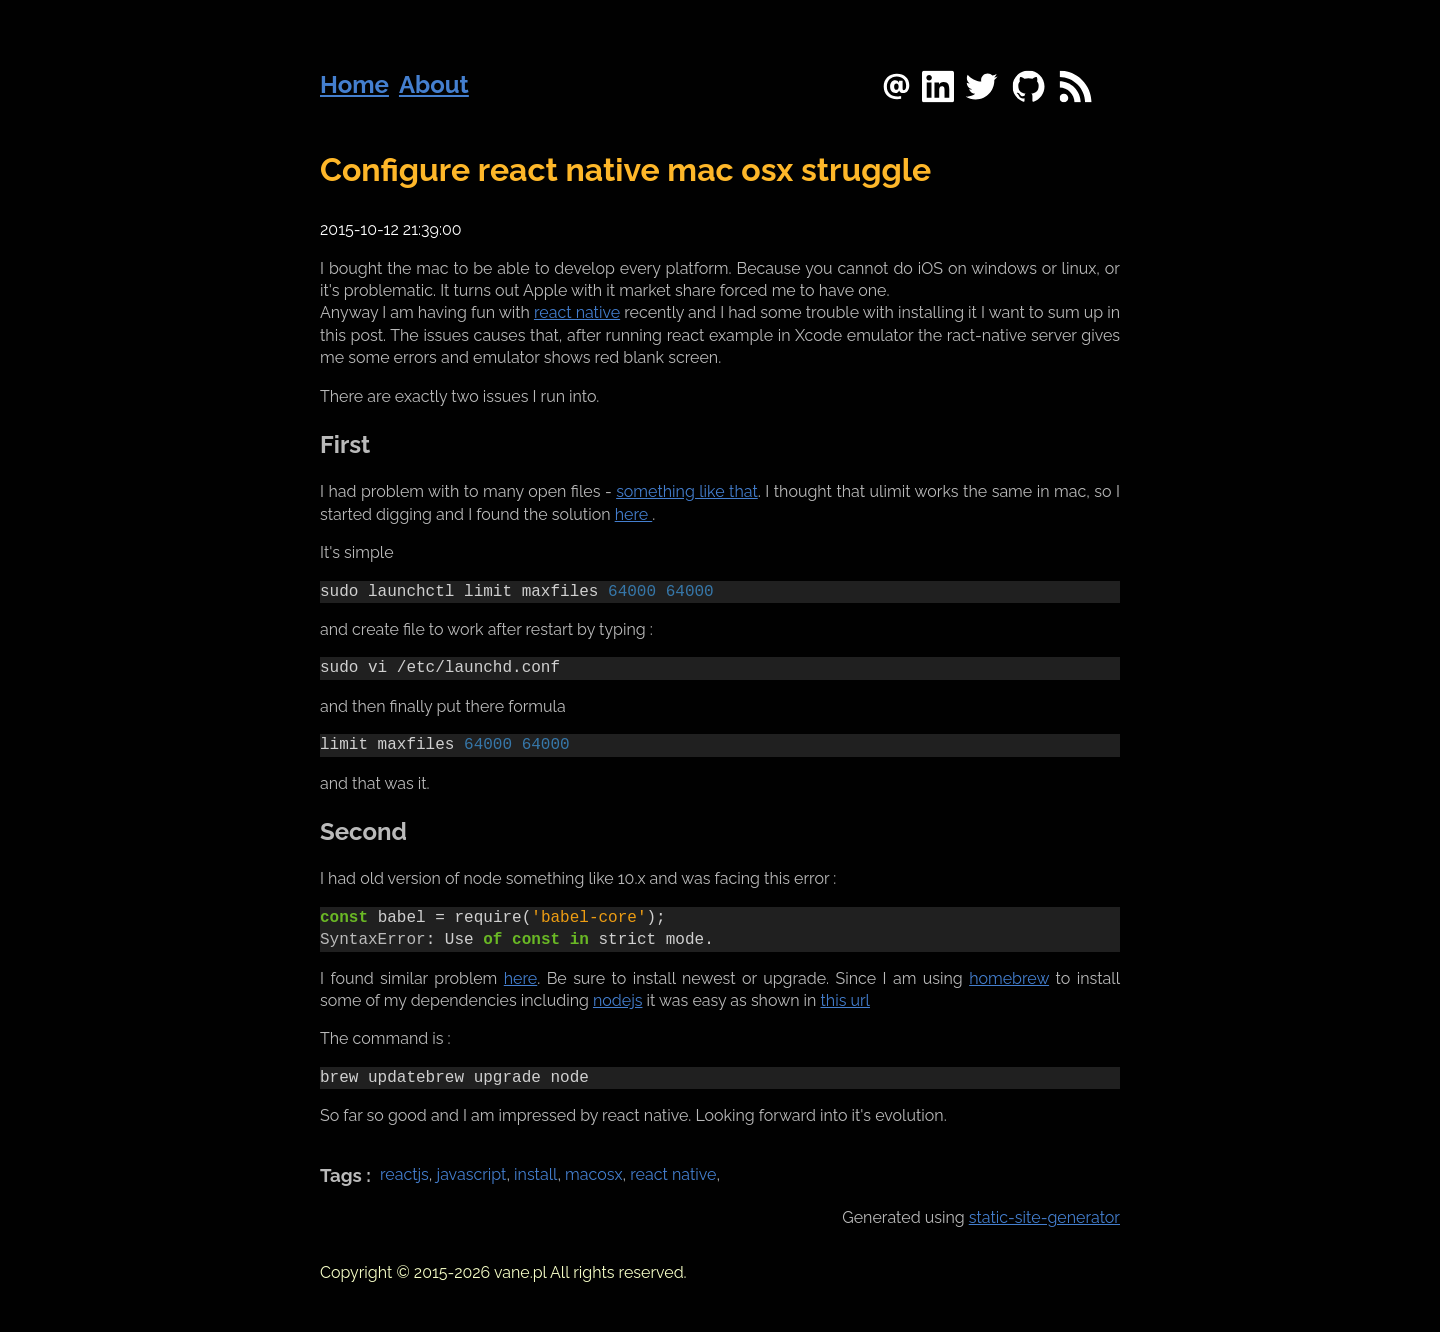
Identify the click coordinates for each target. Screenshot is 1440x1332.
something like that (687, 491)
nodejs (618, 1000)
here (634, 514)
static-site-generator (1044, 1217)
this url (845, 1000)
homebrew (1009, 978)
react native (577, 312)
